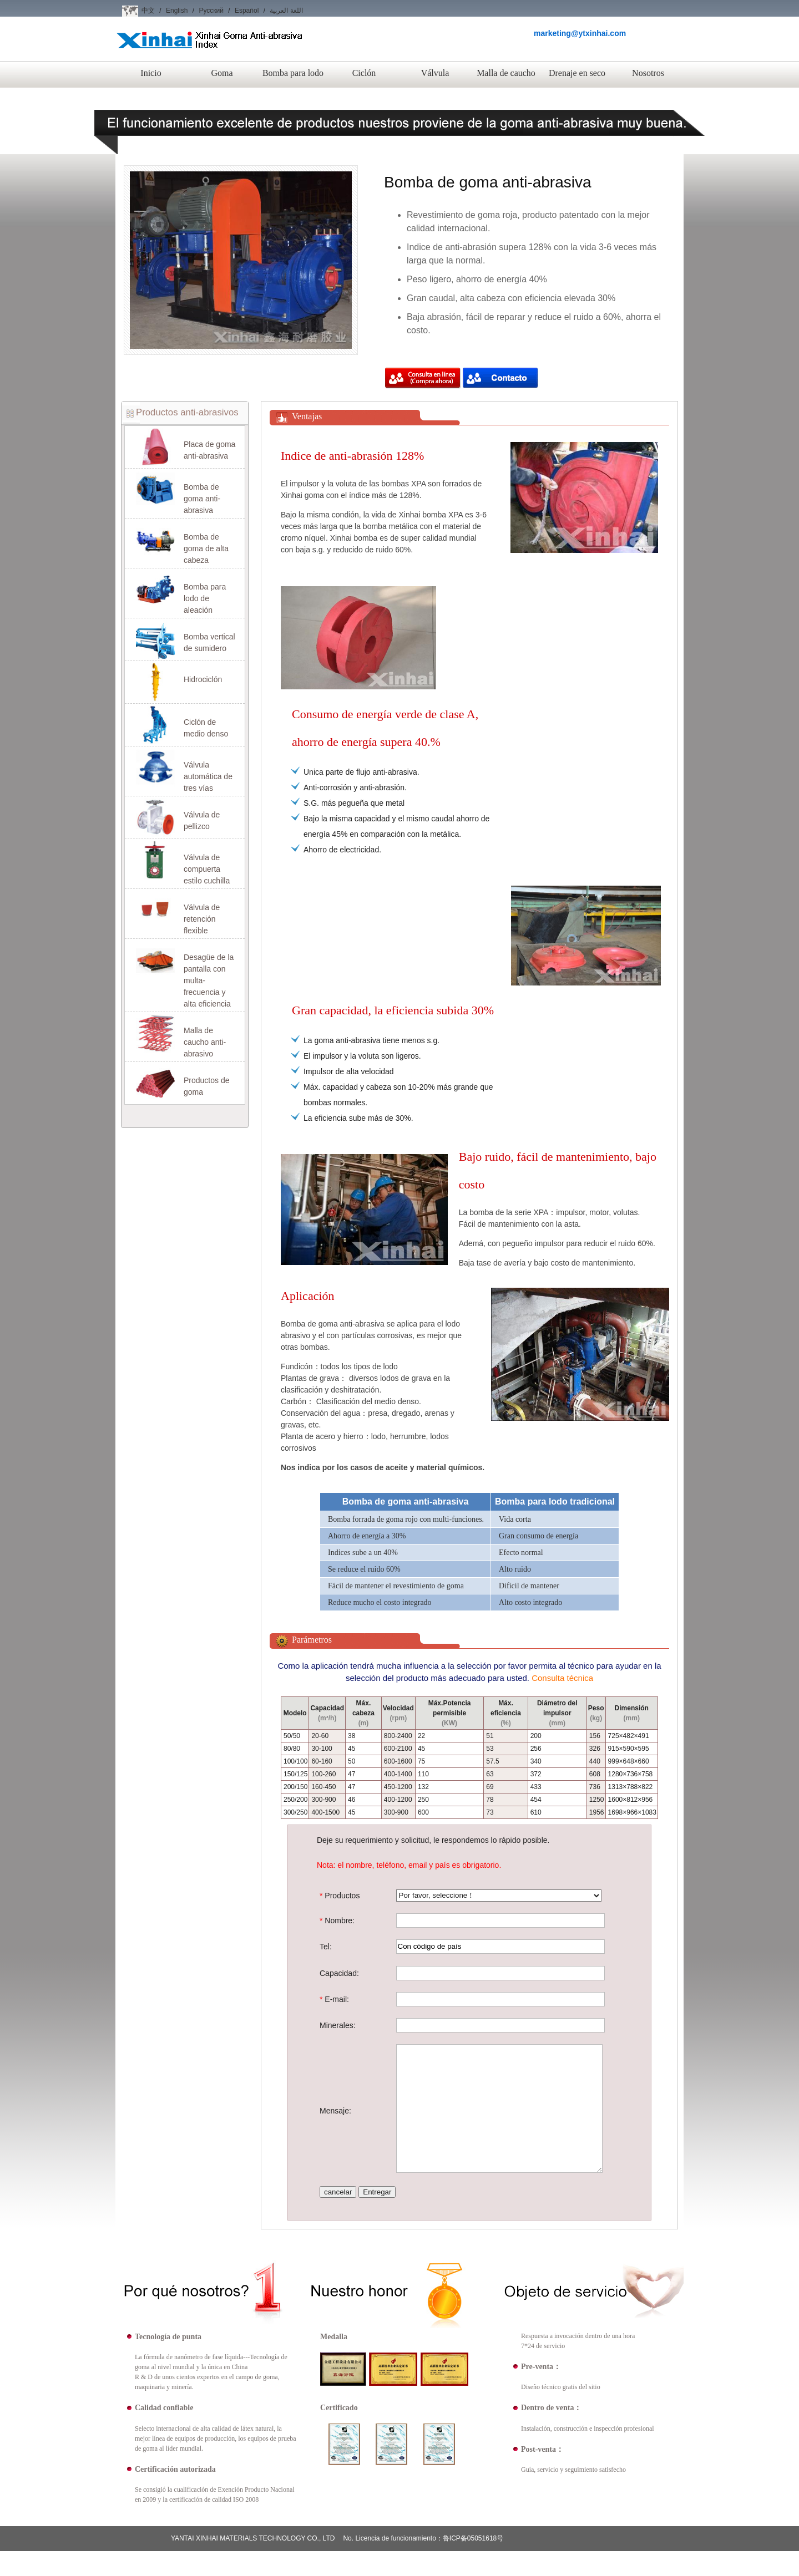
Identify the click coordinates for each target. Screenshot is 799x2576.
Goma (221, 73)
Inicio (150, 73)
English (177, 10)
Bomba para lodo (292, 73)
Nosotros (648, 73)
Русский (211, 10)
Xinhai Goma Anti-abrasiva (209, 49)
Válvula (435, 73)
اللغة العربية (286, 10)
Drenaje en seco (577, 73)
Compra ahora (423, 379)
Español (247, 10)
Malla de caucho (506, 73)
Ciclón (364, 73)
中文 (148, 10)
